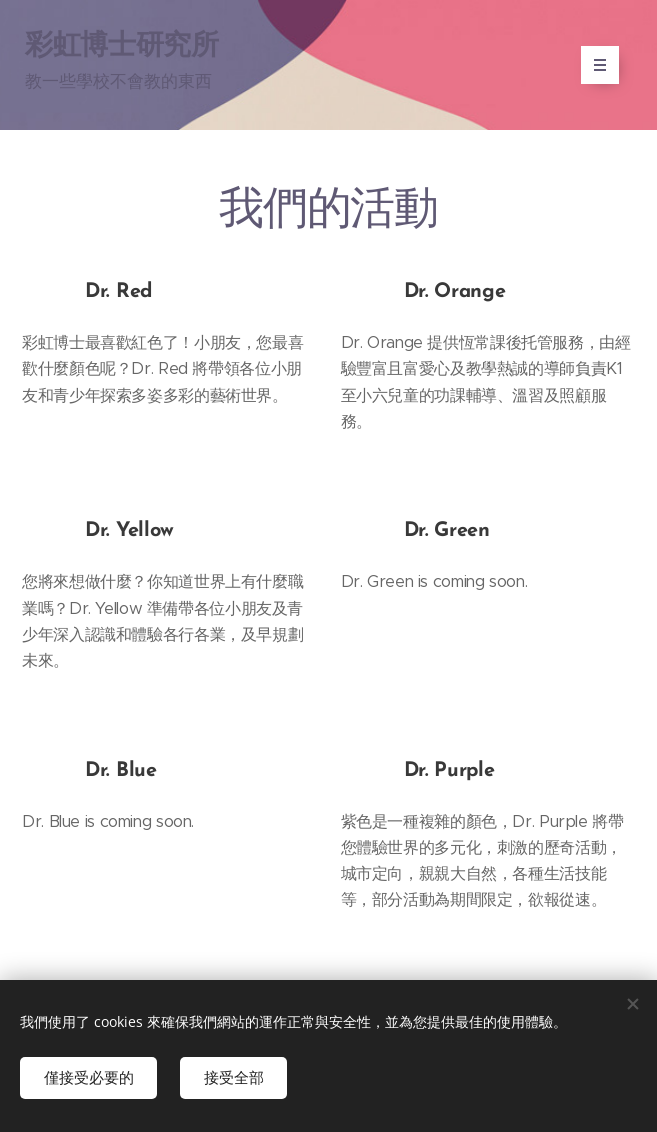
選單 (593, 65)
